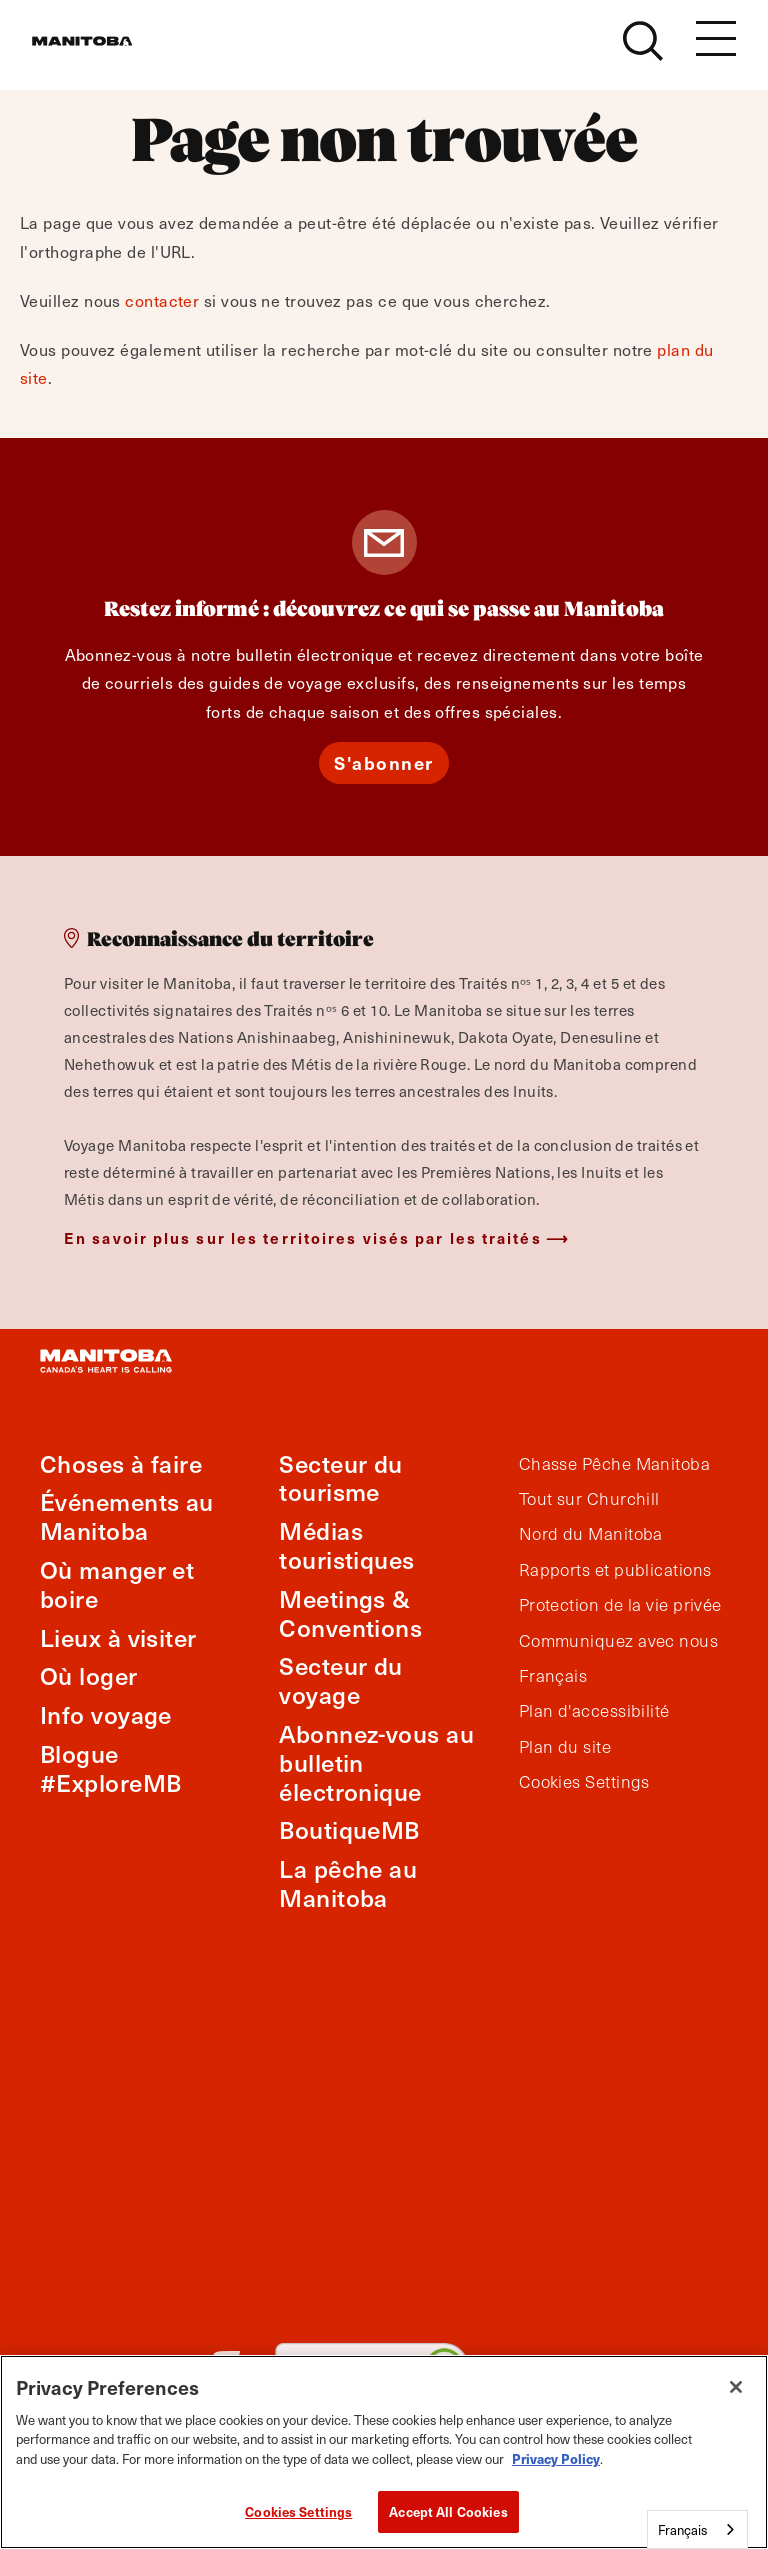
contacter (162, 300)
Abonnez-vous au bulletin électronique (376, 1762)
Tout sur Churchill (589, 1499)
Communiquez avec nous (618, 1641)
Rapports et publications (615, 1570)
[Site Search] (643, 52)
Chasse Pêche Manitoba (614, 1464)
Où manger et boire (117, 1584)
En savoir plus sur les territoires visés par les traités (303, 1237)
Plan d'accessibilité (594, 1711)
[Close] (736, 2387)
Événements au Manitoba (127, 1516)
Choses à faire (121, 1463)
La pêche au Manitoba (348, 1883)
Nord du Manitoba (591, 1534)
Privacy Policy (556, 2458)
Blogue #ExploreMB (111, 1768)
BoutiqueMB (349, 1829)
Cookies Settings (584, 1782)
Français (553, 1676)
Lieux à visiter (118, 1637)
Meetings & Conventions (350, 1613)
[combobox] (697, 2529)
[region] (384, 2452)
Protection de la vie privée (620, 1605)
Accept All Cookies (448, 2511)
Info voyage (106, 1714)
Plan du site (565, 1747)
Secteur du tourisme (341, 1478)
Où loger (89, 1675)
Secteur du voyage (341, 1680)
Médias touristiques (346, 1545)
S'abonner (384, 762)
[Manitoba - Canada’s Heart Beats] (107, 52)
